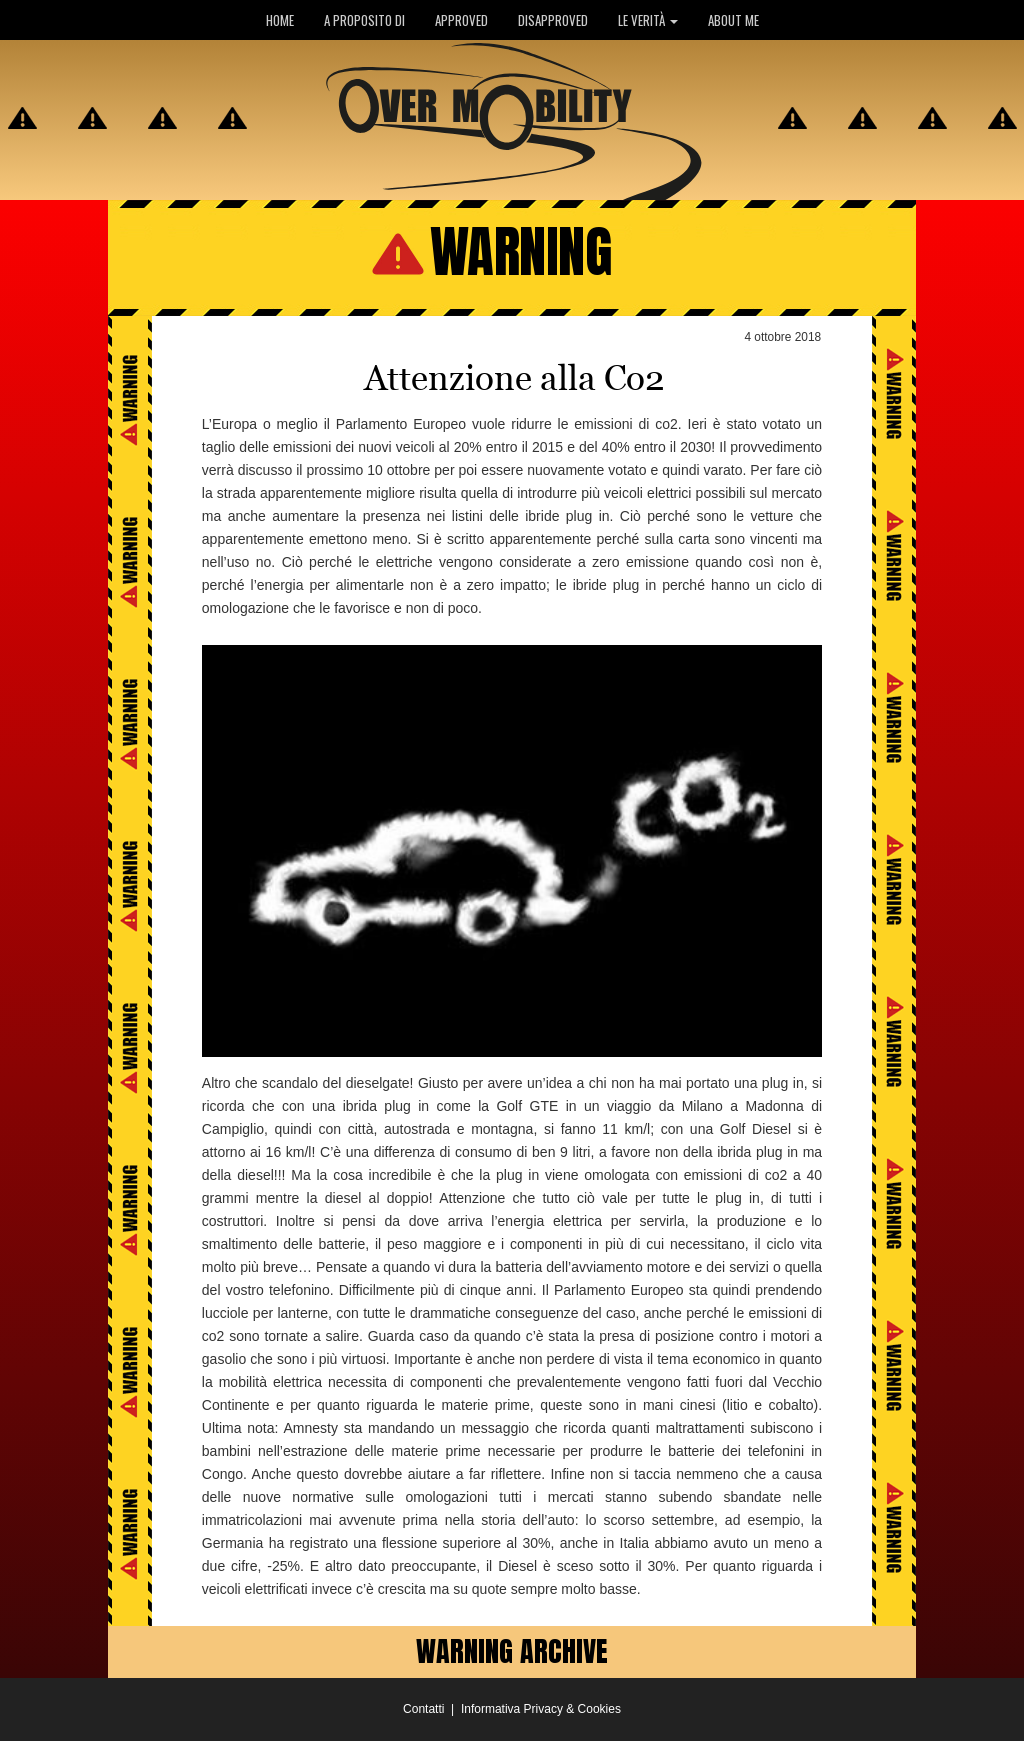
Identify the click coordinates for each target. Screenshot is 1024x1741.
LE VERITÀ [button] (648, 20)
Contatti (423, 1709)
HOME (280, 20)
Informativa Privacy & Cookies (541, 1709)
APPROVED (461, 20)
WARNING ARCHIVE (512, 1651)
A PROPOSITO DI (364, 20)
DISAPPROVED (553, 20)
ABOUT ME (733, 20)
